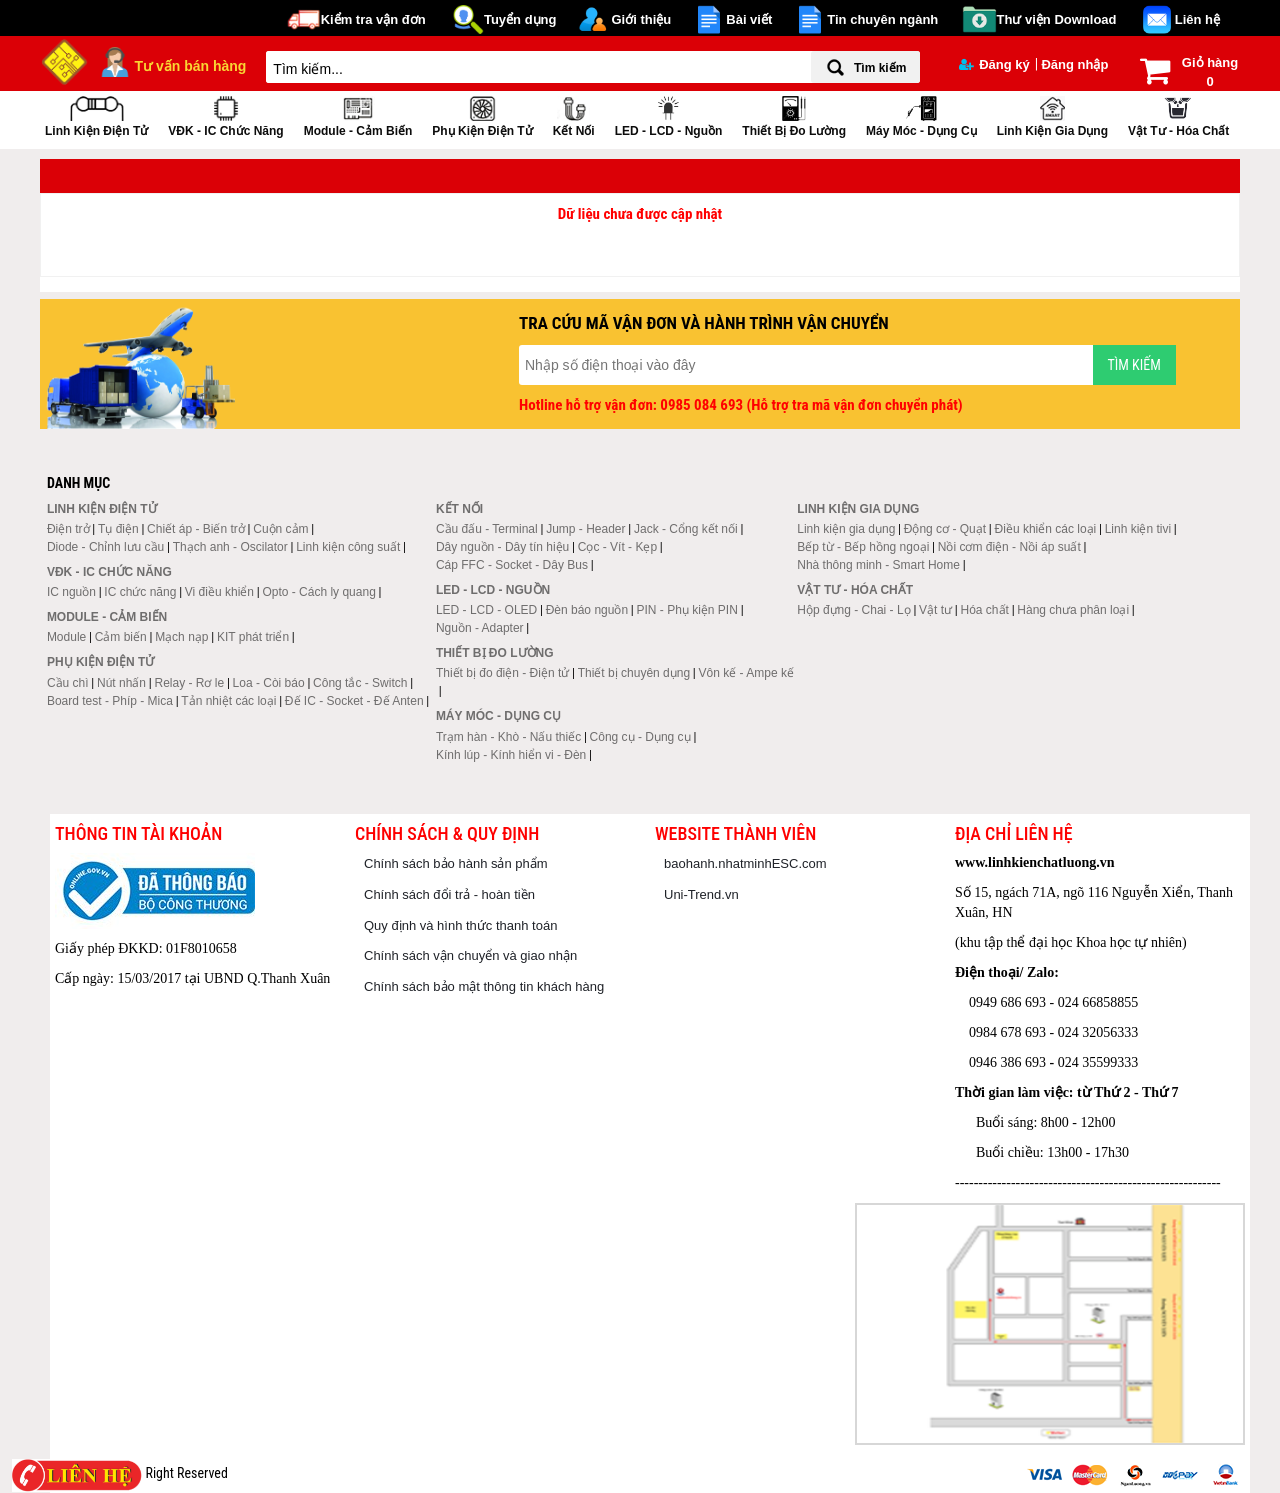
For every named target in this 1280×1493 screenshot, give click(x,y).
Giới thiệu (641, 19)
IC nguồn (71, 592)
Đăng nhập (1074, 64)
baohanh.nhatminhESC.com (745, 863)
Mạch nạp (181, 637)
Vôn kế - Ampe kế (746, 673)
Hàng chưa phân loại (1073, 610)
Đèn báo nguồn (587, 610)
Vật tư (935, 610)
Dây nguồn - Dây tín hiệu (502, 547)
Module (66, 637)
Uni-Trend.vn (701, 894)
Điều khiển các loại (1046, 529)
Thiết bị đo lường (794, 114)
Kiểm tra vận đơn (373, 19)
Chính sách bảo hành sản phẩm (456, 863)
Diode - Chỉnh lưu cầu (105, 547)
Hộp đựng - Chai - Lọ (853, 610)
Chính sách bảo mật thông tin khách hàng (484, 986)
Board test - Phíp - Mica (110, 701)
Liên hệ (1197, 19)
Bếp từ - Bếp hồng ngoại (863, 547)
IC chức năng (140, 592)
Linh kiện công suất (348, 547)
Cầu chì (68, 683)
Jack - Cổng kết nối (686, 529)
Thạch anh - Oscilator (230, 547)
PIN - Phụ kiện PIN (687, 610)
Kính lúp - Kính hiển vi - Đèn (511, 755)
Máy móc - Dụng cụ (921, 114)
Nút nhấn (121, 683)
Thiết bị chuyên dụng (634, 673)
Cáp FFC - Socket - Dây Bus (512, 565)
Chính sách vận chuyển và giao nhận (470, 955)
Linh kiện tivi (1138, 529)
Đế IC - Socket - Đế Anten (354, 701)
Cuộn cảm (280, 529)
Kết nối (574, 114)
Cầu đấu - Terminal (487, 529)
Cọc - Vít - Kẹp (617, 547)
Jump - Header (585, 529)
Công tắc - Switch (360, 683)
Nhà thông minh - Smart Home (878, 565)
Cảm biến (121, 637)
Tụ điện (118, 529)
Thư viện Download (1057, 19)
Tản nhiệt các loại (228, 701)
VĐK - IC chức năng (225, 114)
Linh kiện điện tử (96, 114)
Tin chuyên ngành (882, 19)
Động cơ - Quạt (945, 529)
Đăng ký (994, 64)
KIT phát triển (253, 637)
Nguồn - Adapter (480, 628)
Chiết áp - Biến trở (196, 529)
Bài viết (749, 19)
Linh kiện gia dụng (1052, 114)
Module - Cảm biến (358, 114)
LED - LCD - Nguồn (669, 114)
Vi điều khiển (219, 592)
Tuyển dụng (520, 19)
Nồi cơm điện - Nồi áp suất (1009, 547)
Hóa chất (985, 610)
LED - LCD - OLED (486, 610)
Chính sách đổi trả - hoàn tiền (449, 894)
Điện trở (68, 529)
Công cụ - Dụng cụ (640, 737)
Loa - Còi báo (269, 683)
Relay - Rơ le (189, 683)
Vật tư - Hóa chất (1178, 114)
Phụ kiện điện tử (482, 114)
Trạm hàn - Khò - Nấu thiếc (508, 737)
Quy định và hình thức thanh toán (460, 925)
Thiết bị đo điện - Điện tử (502, 673)
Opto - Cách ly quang (318, 592)
